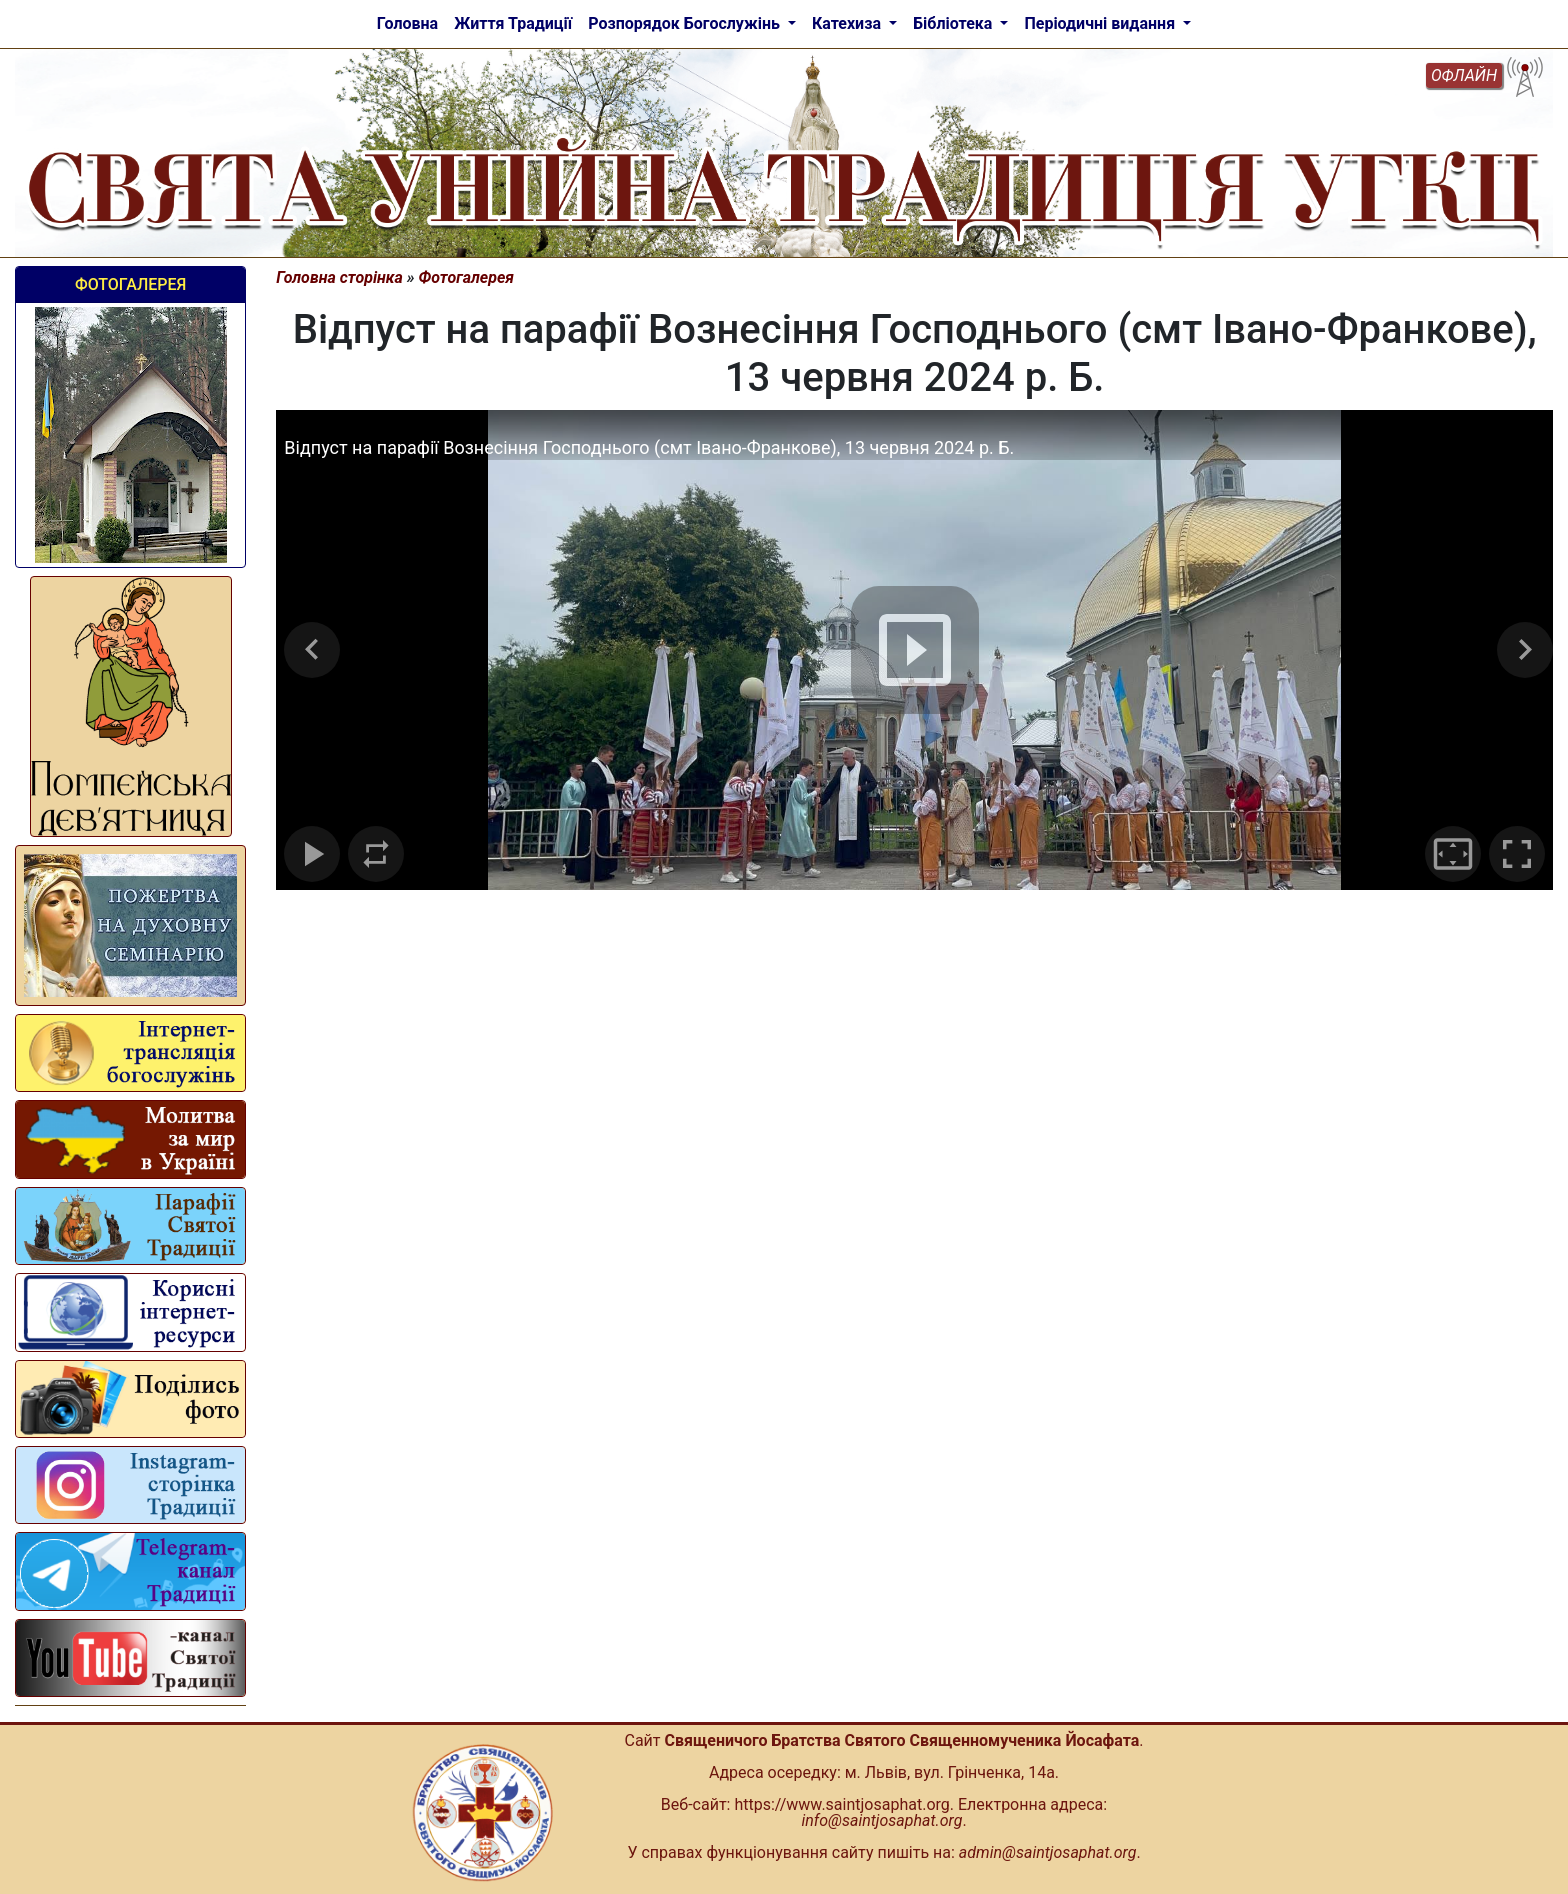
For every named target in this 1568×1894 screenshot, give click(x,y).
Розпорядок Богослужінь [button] (686, 23)
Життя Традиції (513, 23)
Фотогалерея (130, 284)
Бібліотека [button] (954, 23)
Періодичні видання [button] (1101, 23)
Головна (407, 23)
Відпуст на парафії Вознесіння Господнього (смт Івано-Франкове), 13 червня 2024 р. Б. (649, 447)
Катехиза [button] (848, 23)
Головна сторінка (339, 277)
